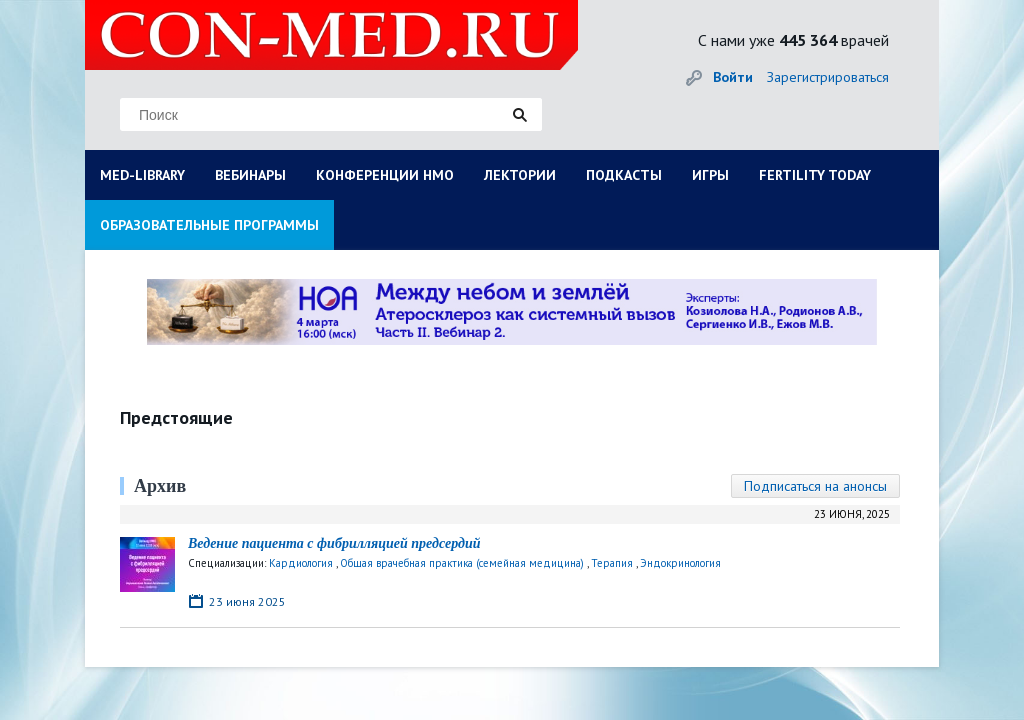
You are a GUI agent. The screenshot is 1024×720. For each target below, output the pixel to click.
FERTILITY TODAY (815, 175)
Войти (733, 77)
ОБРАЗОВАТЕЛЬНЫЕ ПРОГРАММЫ (209, 225)
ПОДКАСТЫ (624, 175)
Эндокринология (680, 563)
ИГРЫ (710, 175)
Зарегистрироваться (828, 77)
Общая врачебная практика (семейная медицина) (462, 563)
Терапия (612, 563)
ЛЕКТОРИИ (520, 175)
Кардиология (301, 563)
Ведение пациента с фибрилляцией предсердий (334, 543)
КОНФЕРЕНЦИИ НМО (385, 175)
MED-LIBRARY (142, 175)
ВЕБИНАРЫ (250, 175)
